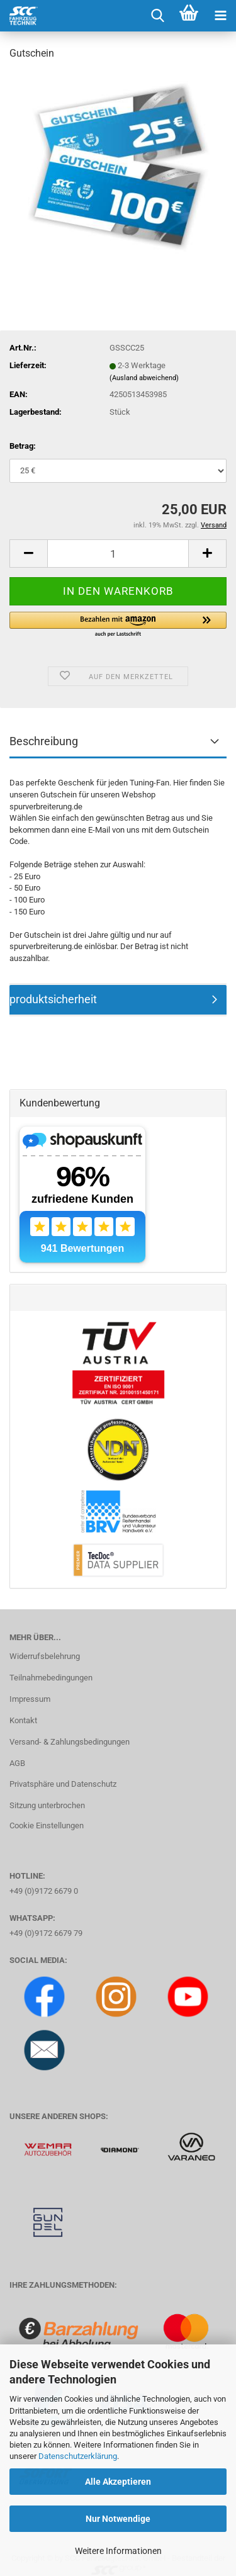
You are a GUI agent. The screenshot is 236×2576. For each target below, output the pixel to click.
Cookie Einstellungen (46, 1825)
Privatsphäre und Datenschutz (62, 1784)
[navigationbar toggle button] (220, 15)
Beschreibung (43, 741)
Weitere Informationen (118, 2551)
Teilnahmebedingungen (51, 1677)
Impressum (29, 1699)
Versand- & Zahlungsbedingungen (69, 1741)
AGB (17, 1763)
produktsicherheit (53, 999)
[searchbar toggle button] (157, 15)
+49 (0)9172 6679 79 (45, 1933)
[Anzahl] (118, 553)
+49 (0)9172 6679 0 (43, 1891)
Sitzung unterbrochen (47, 1805)
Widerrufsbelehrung (44, 1656)
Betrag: (22, 446)
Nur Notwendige (118, 2519)
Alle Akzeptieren (118, 2482)
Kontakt (23, 1720)
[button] (28, 553)
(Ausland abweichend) (144, 378)
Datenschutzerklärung (77, 2456)
